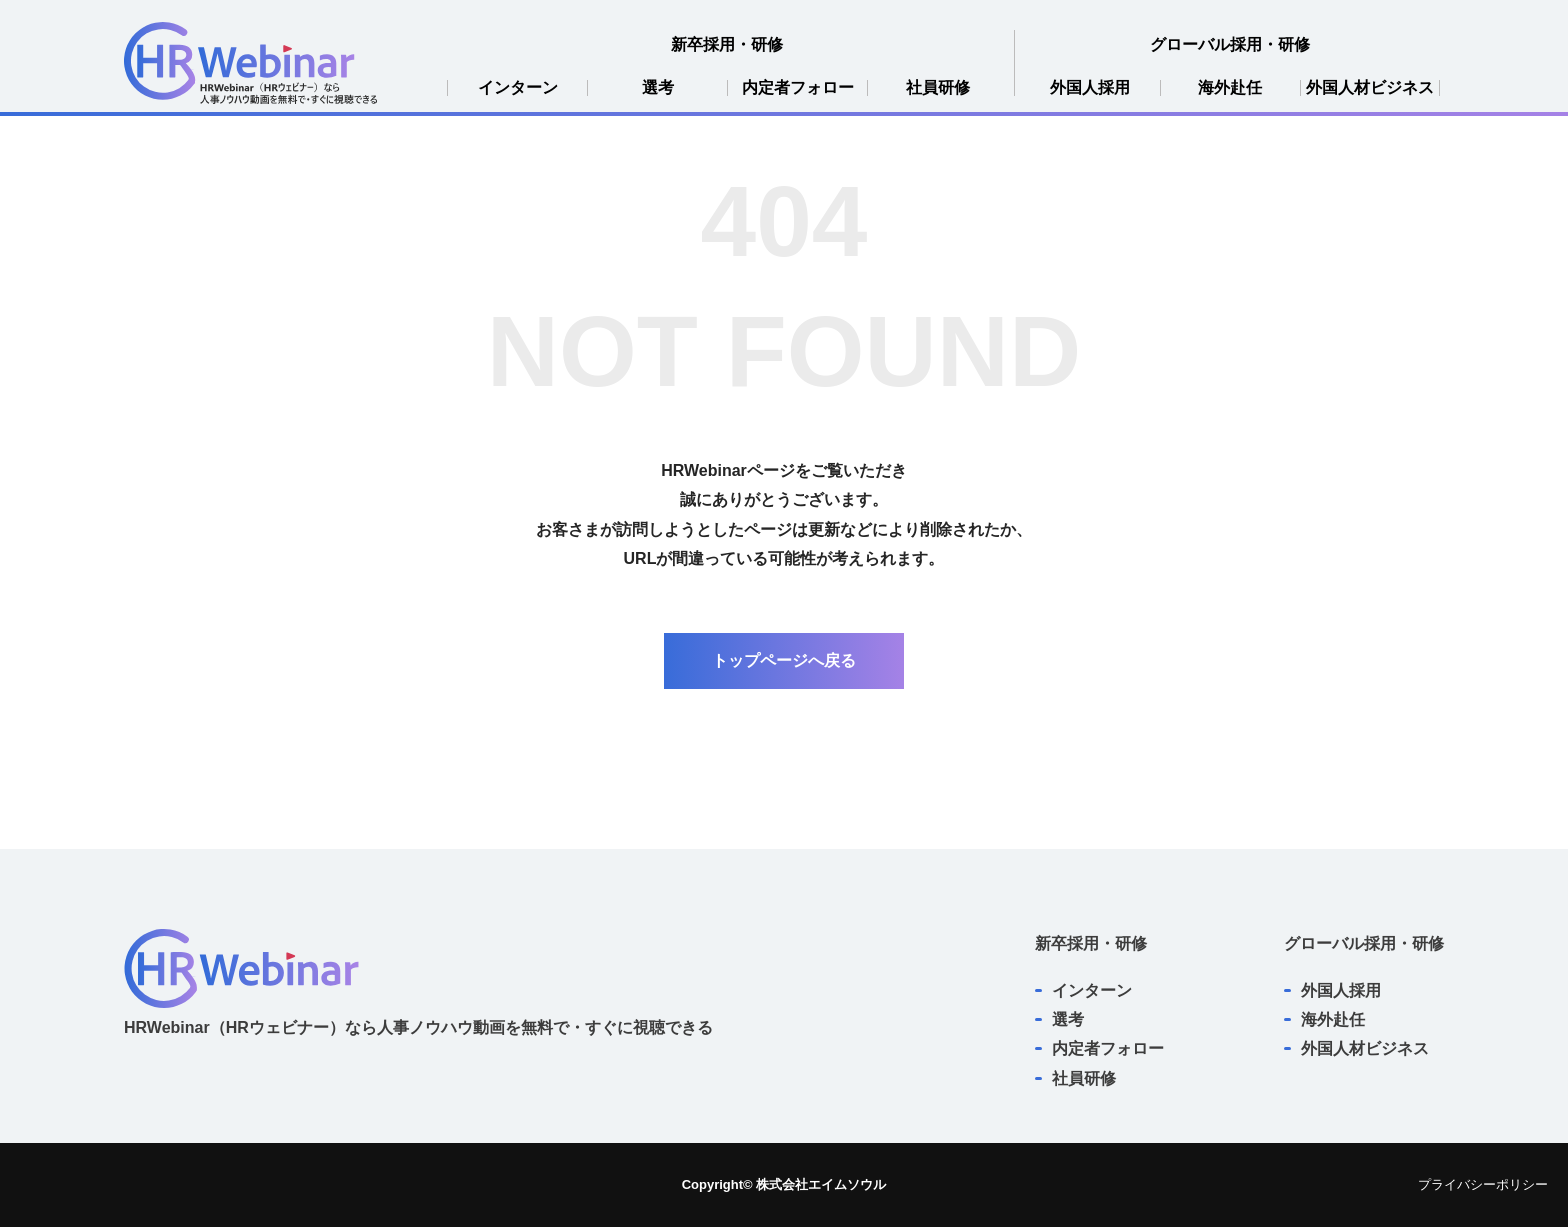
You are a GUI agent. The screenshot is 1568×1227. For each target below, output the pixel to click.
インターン (518, 88)
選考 (658, 88)
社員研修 (938, 88)
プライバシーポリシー (1483, 1184)
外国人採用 (1090, 88)
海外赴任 (1230, 88)
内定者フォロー (798, 88)
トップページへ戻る (784, 660)
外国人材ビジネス (1370, 88)
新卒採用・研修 (727, 44)
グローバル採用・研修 (1230, 44)
